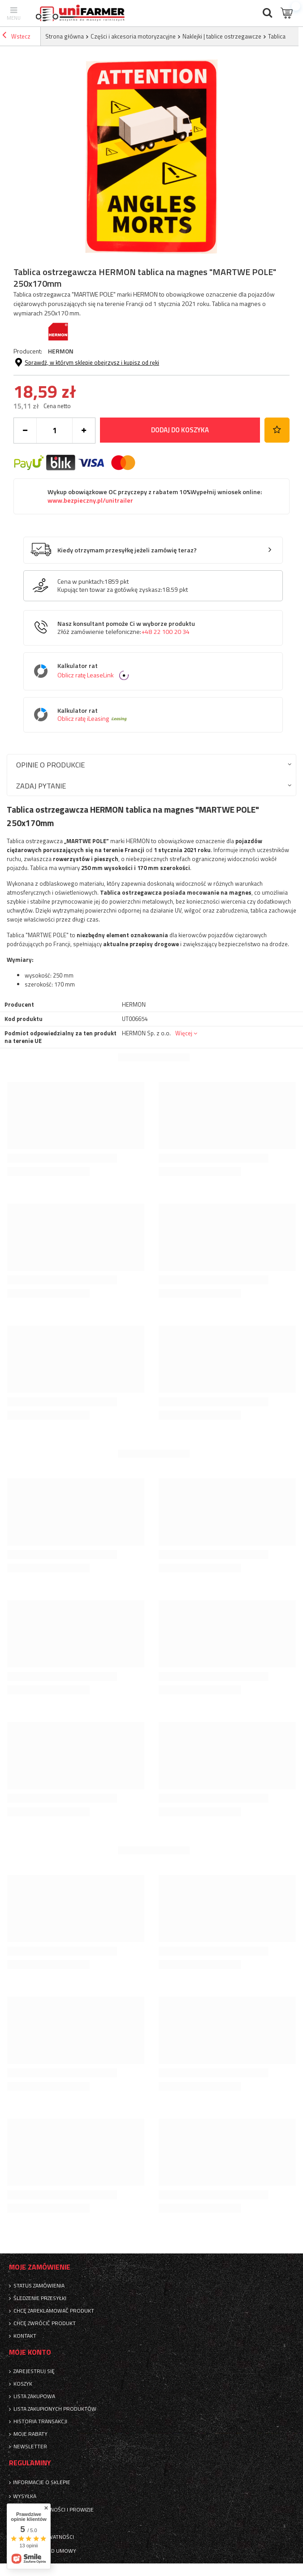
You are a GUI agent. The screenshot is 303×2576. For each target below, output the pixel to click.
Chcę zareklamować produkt (53, 2310)
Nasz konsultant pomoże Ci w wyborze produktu (126, 628)
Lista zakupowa (34, 2396)
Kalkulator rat (159, 671)
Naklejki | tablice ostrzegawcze (221, 36)
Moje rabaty (30, 2434)
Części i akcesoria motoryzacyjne (133, 36)
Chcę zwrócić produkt (44, 2323)
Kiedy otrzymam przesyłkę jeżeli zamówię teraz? (127, 550)
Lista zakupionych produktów (54, 2409)
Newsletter (30, 2446)
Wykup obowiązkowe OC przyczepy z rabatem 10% (155, 496)
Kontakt (24, 2336)
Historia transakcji (40, 2421)
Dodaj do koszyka (180, 430)
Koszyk (22, 2383)
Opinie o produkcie (50, 764)
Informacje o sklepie (41, 2482)
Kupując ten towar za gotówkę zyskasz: (109, 590)
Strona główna (64, 36)
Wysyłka (24, 2496)
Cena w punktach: (80, 581)
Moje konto (30, 2352)
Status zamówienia (39, 2285)
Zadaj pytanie (41, 785)
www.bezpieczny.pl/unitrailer (90, 500)
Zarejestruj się (34, 2371)
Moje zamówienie (39, 2267)
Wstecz (16, 36)
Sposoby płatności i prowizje (53, 2509)
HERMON (61, 351)
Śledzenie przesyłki (39, 2298)
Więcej (183, 1033)
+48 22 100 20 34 (165, 632)
